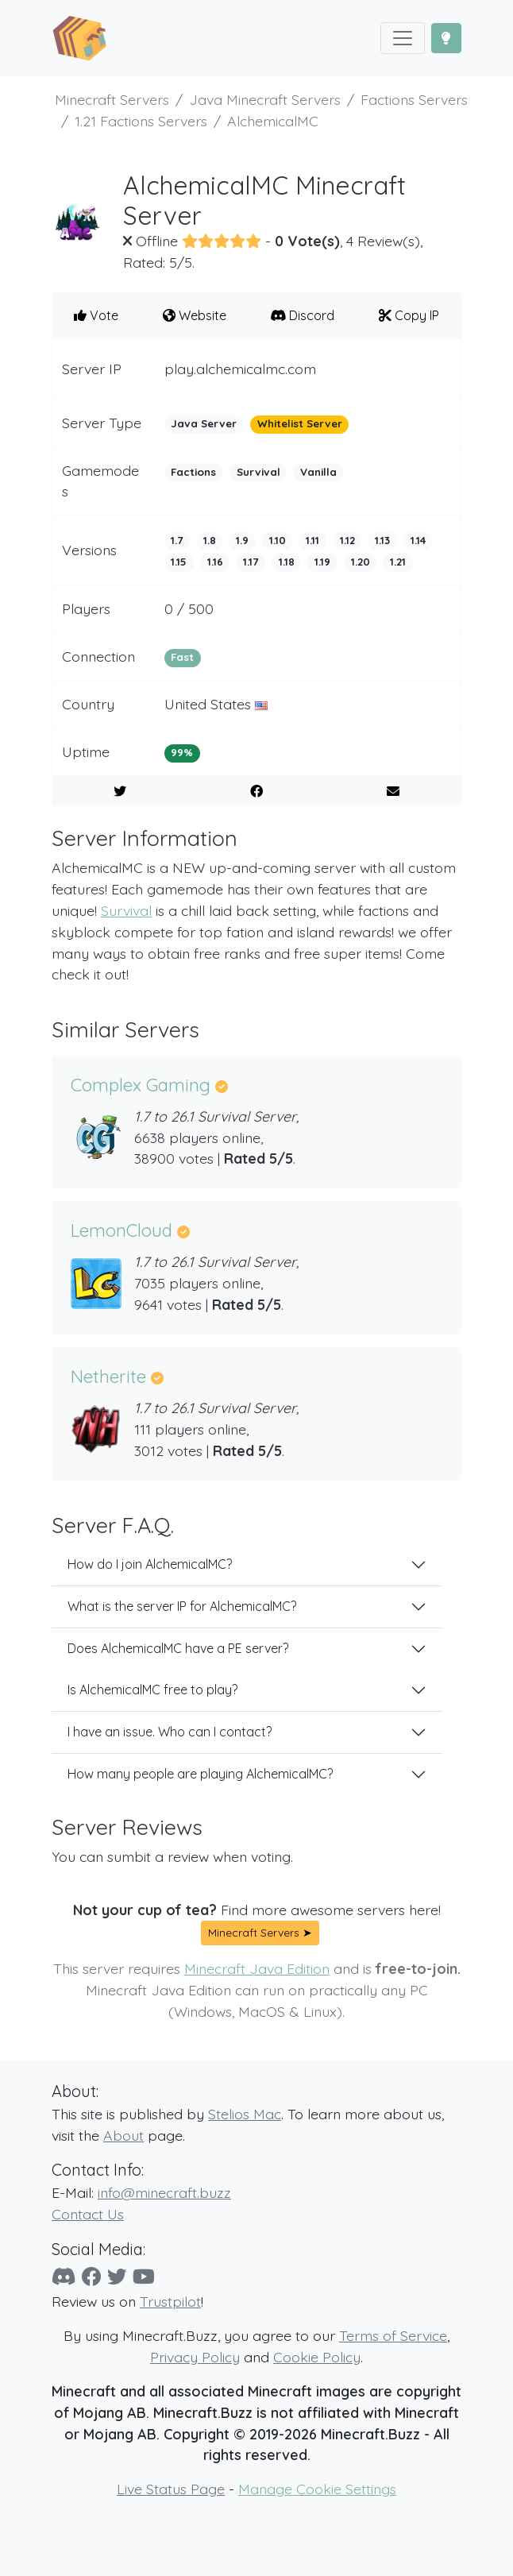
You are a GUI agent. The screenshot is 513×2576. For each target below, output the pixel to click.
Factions (193, 471)
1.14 (418, 540)
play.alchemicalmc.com (240, 368)
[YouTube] (144, 2276)
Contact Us (88, 2214)
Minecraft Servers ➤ (260, 1932)
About (123, 2135)
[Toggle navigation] (402, 38)
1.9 (242, 540)
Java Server (204, 423)
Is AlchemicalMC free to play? (152, 1689)
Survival (258, 471)
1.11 (312, 540)
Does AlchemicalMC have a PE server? (178, 1648)
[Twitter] (117, 2276)
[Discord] (64, 2276)
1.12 (347, 540)
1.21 (398, 561)
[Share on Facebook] (257, 791)
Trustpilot (170, 2301)
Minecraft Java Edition (257, 1968)
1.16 (215, 561)
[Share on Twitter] (120, 791)
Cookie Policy (317, 2357)
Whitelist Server (299, 423)
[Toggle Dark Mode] (446, 38)
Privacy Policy (195, 2357)
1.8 (209, 540)
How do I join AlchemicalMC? (150, 1564)
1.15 (179, 561)
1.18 (287, 561)
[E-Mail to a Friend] (392, 791)
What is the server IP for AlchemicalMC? (182, 1606)
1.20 (360, 561)
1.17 (250, 561)
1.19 (322, 561)
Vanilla (318, 471)
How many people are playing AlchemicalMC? (200, 1774)
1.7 (177, 540)
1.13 (382, 540)
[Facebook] (92, 2276)
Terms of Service (393, 2335)
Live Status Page (171, 2488)
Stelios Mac (244, 2113)
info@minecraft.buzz (164, 2192)
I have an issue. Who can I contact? (170, 1732)
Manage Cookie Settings (317, 2488)
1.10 (277, 540)
